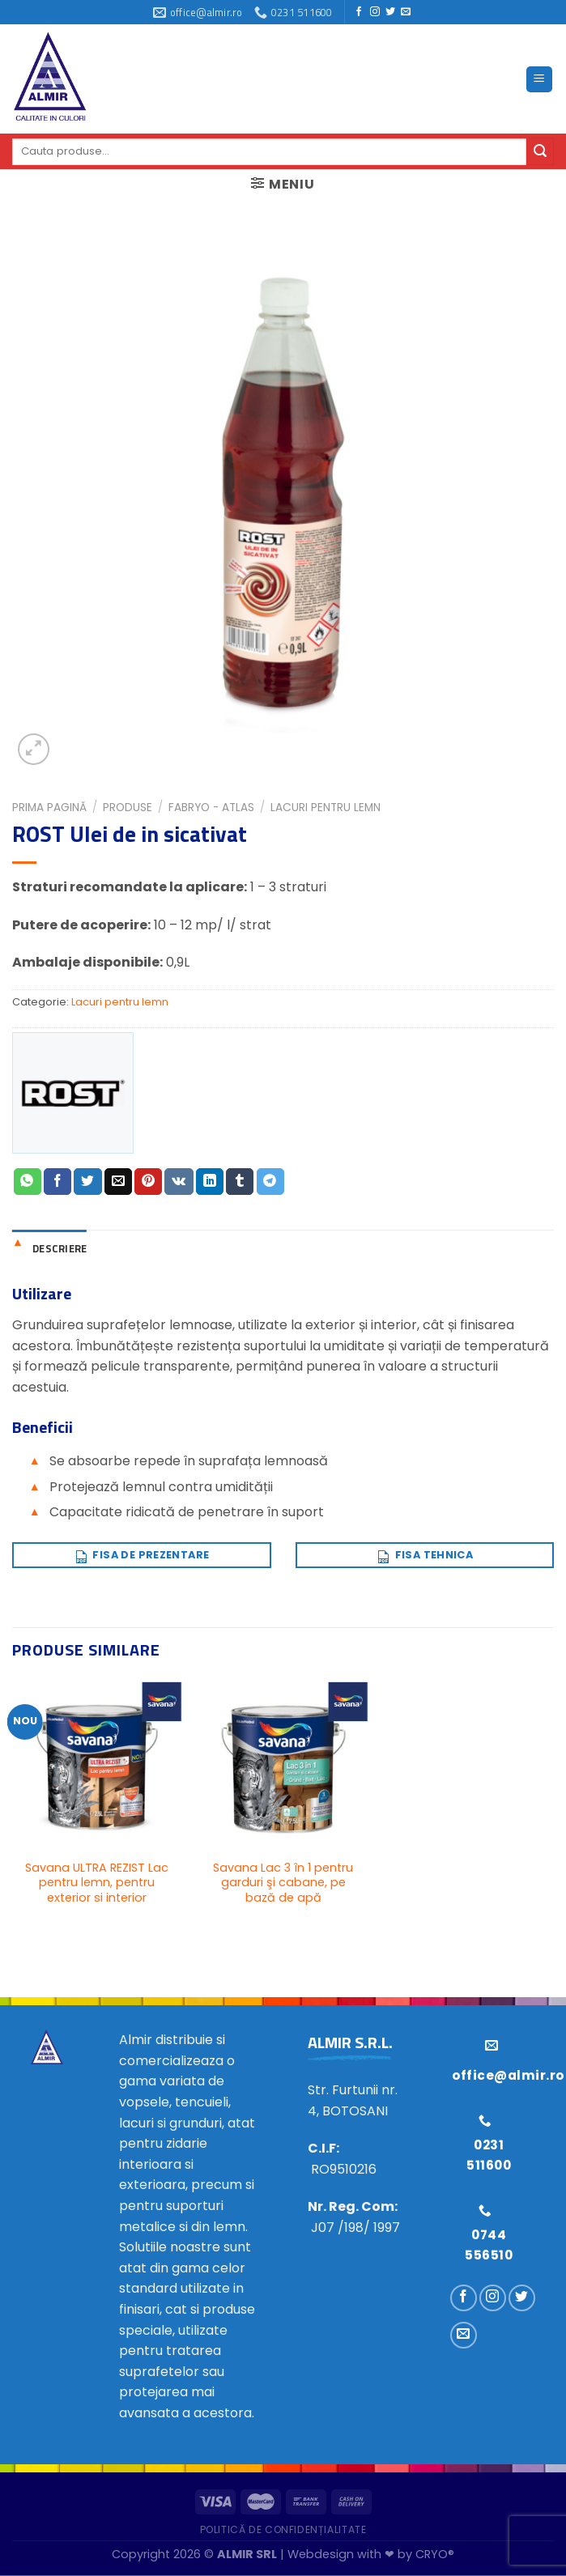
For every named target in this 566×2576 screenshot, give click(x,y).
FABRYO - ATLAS (211, 807)
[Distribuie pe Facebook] (57, 1182)
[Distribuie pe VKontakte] (178, 1182)
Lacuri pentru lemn (325, 807)
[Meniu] (539, 79)
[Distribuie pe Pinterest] (148, 1182)
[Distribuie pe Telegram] (270, 1182)
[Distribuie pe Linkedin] (209, 1182)
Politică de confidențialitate (283, 2529)
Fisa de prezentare (141, 1553)
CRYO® (434, 2554)
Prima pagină (49, 807)
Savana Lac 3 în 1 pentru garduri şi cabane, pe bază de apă (283, 1883)
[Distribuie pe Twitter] (87, 1182)
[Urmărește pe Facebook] (359, 12)
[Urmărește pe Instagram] (375, 12)
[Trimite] (540, 151)
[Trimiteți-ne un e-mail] (406, 12)
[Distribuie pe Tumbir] (239, 1182)
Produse (127, 807)
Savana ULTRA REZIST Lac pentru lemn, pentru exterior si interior (96, 1883)
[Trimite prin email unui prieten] (118, 1182)
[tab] (49, 1248)
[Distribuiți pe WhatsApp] (27, 1182)
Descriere (59, 1248)
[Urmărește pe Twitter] (390, 12)
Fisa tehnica (424, 1553)
